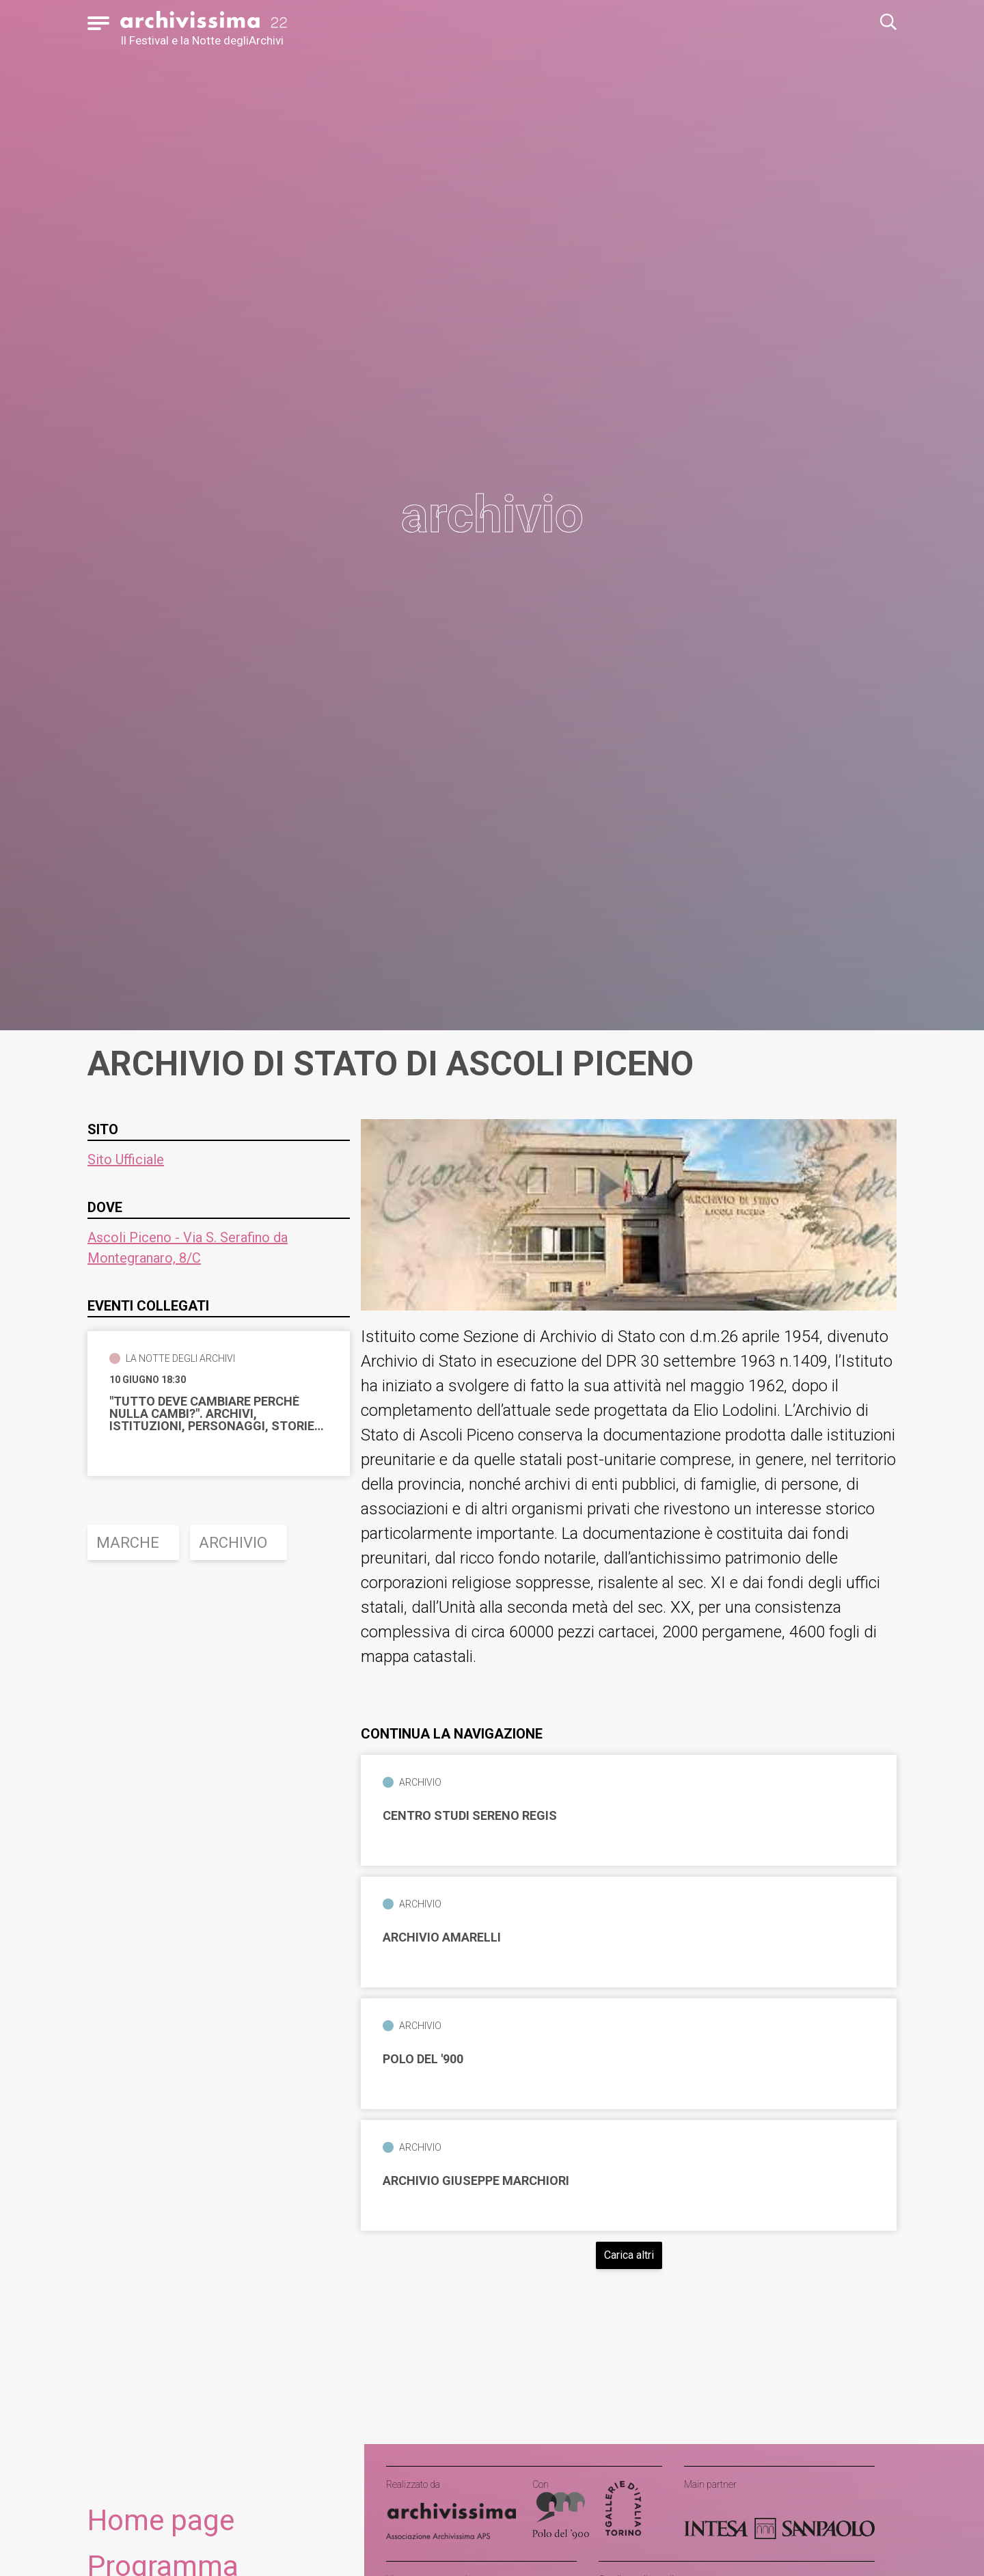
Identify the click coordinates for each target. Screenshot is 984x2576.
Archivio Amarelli (442, 1937)
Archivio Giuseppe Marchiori (476, 2181)
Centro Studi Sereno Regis (470, 1816)
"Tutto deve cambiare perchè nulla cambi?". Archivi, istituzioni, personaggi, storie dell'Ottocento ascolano (211, 1413)
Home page (160, 2520)
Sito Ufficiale (125, 1159)
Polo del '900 (423, 2059)
